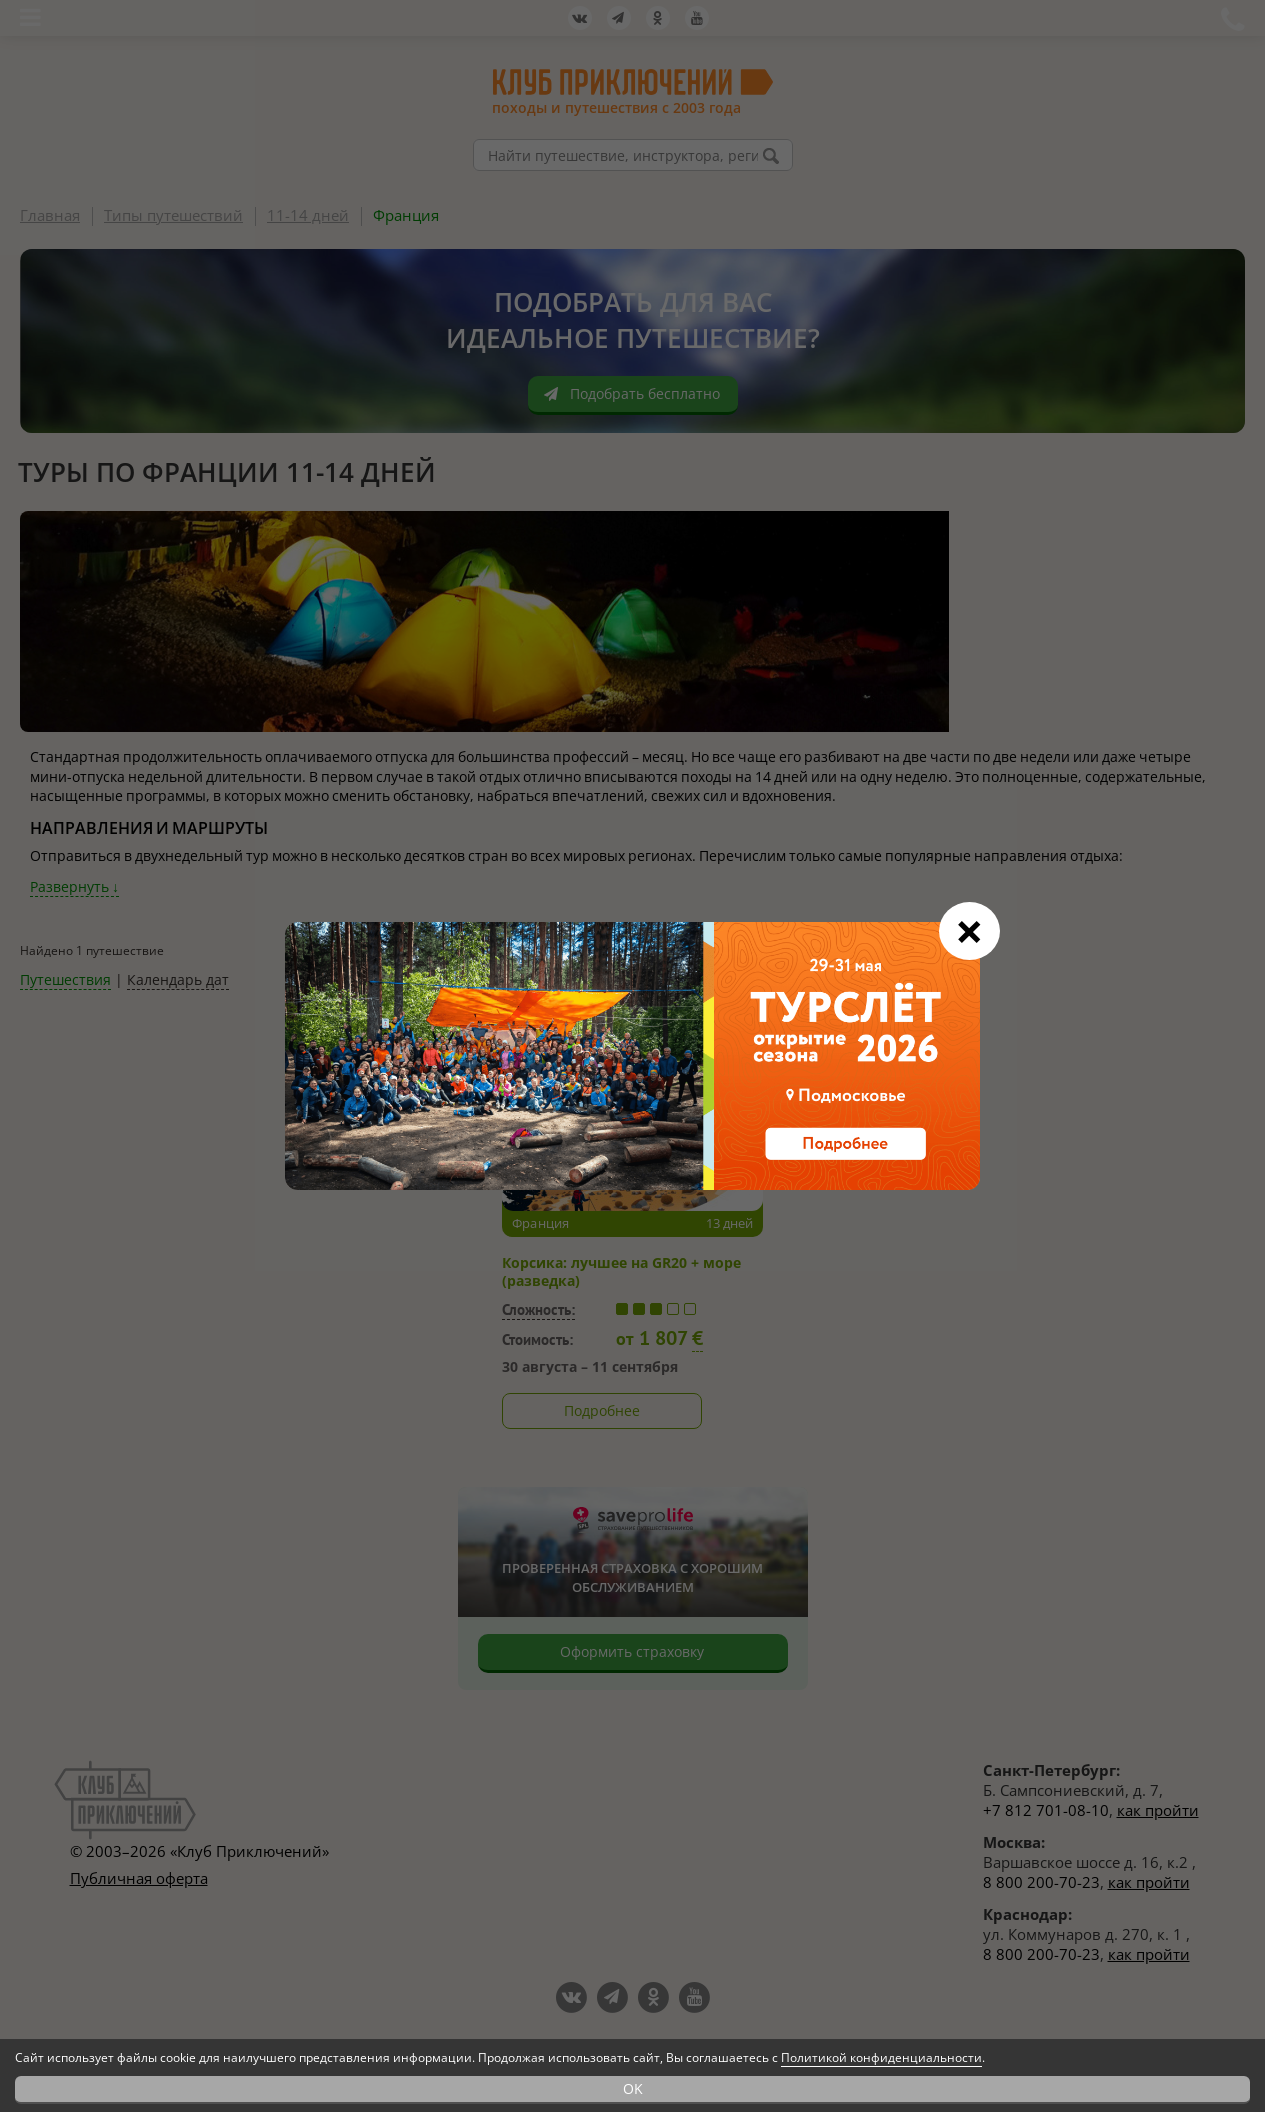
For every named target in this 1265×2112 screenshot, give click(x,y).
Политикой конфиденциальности (881, 2057)
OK (633, 2088)
